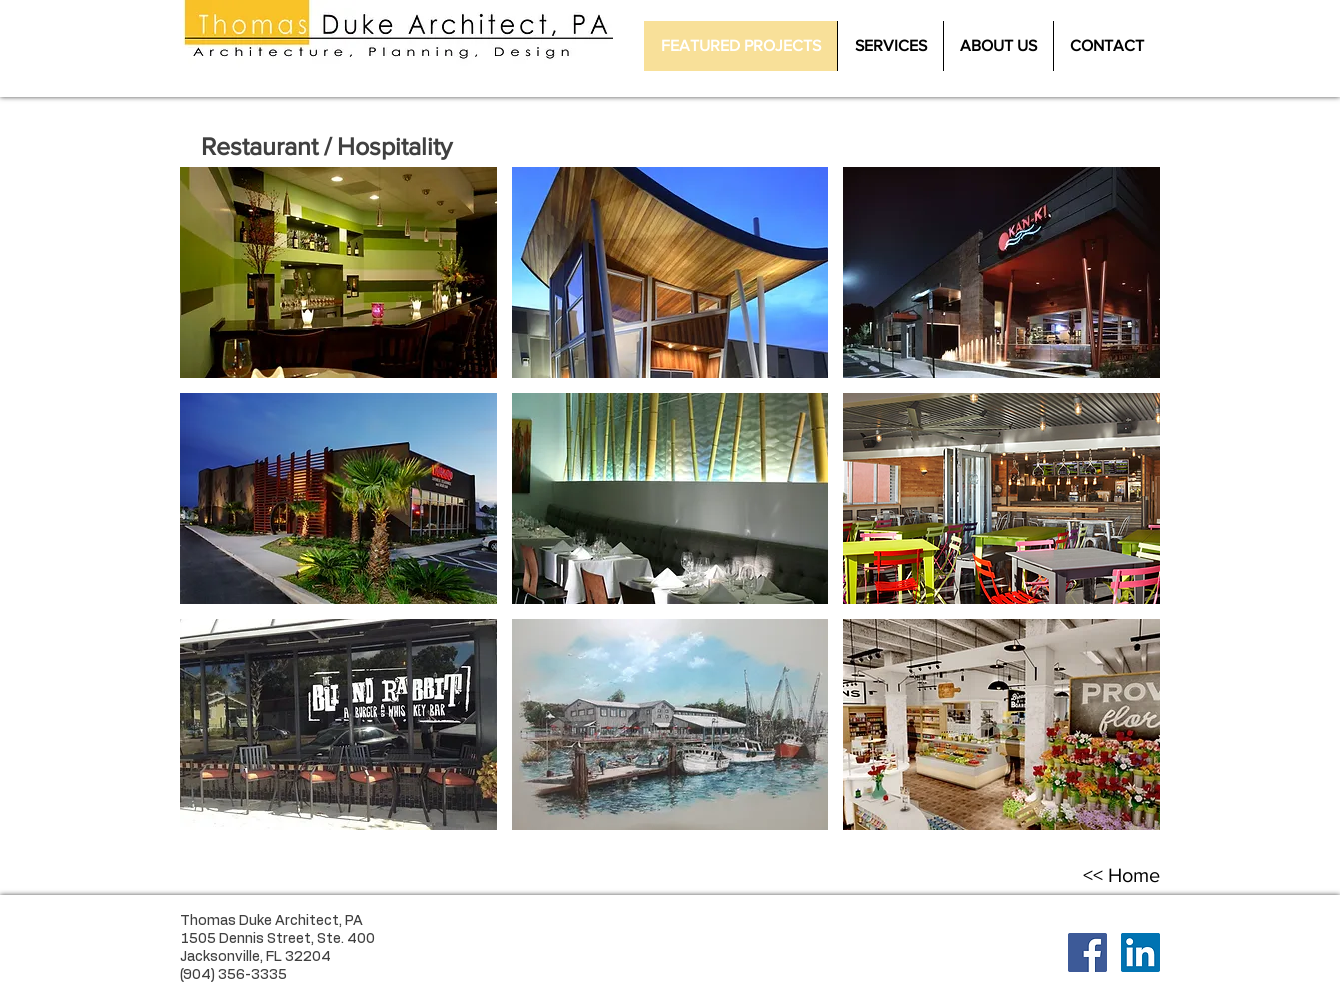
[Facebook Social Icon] (1087, 952)
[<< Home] (1121, 875)
